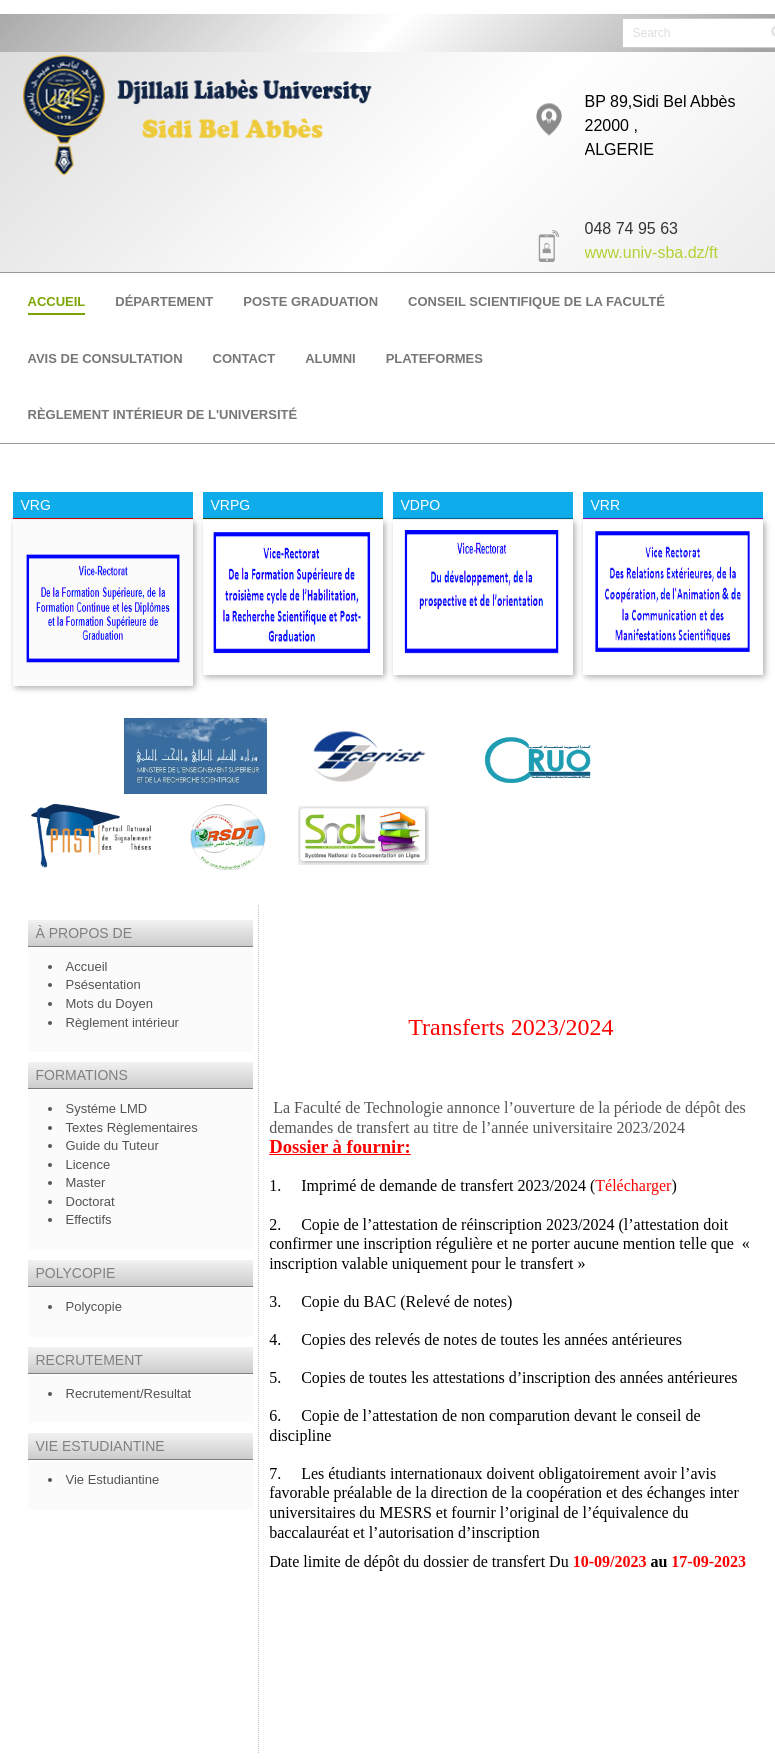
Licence (90, 1164)
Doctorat (90, 1201)
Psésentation (103, 984)
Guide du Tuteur (112, 1145)
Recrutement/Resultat (129, 1393)
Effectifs (89, 1219)
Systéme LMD (107, 1108)
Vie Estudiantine (113, 1479)
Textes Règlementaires (132, 1127)
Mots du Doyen (109, 1003)
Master (86, 1182)
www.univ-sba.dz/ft (651, 251)
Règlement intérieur (124, 1022)
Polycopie (94, 1306)
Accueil (87, 966)
